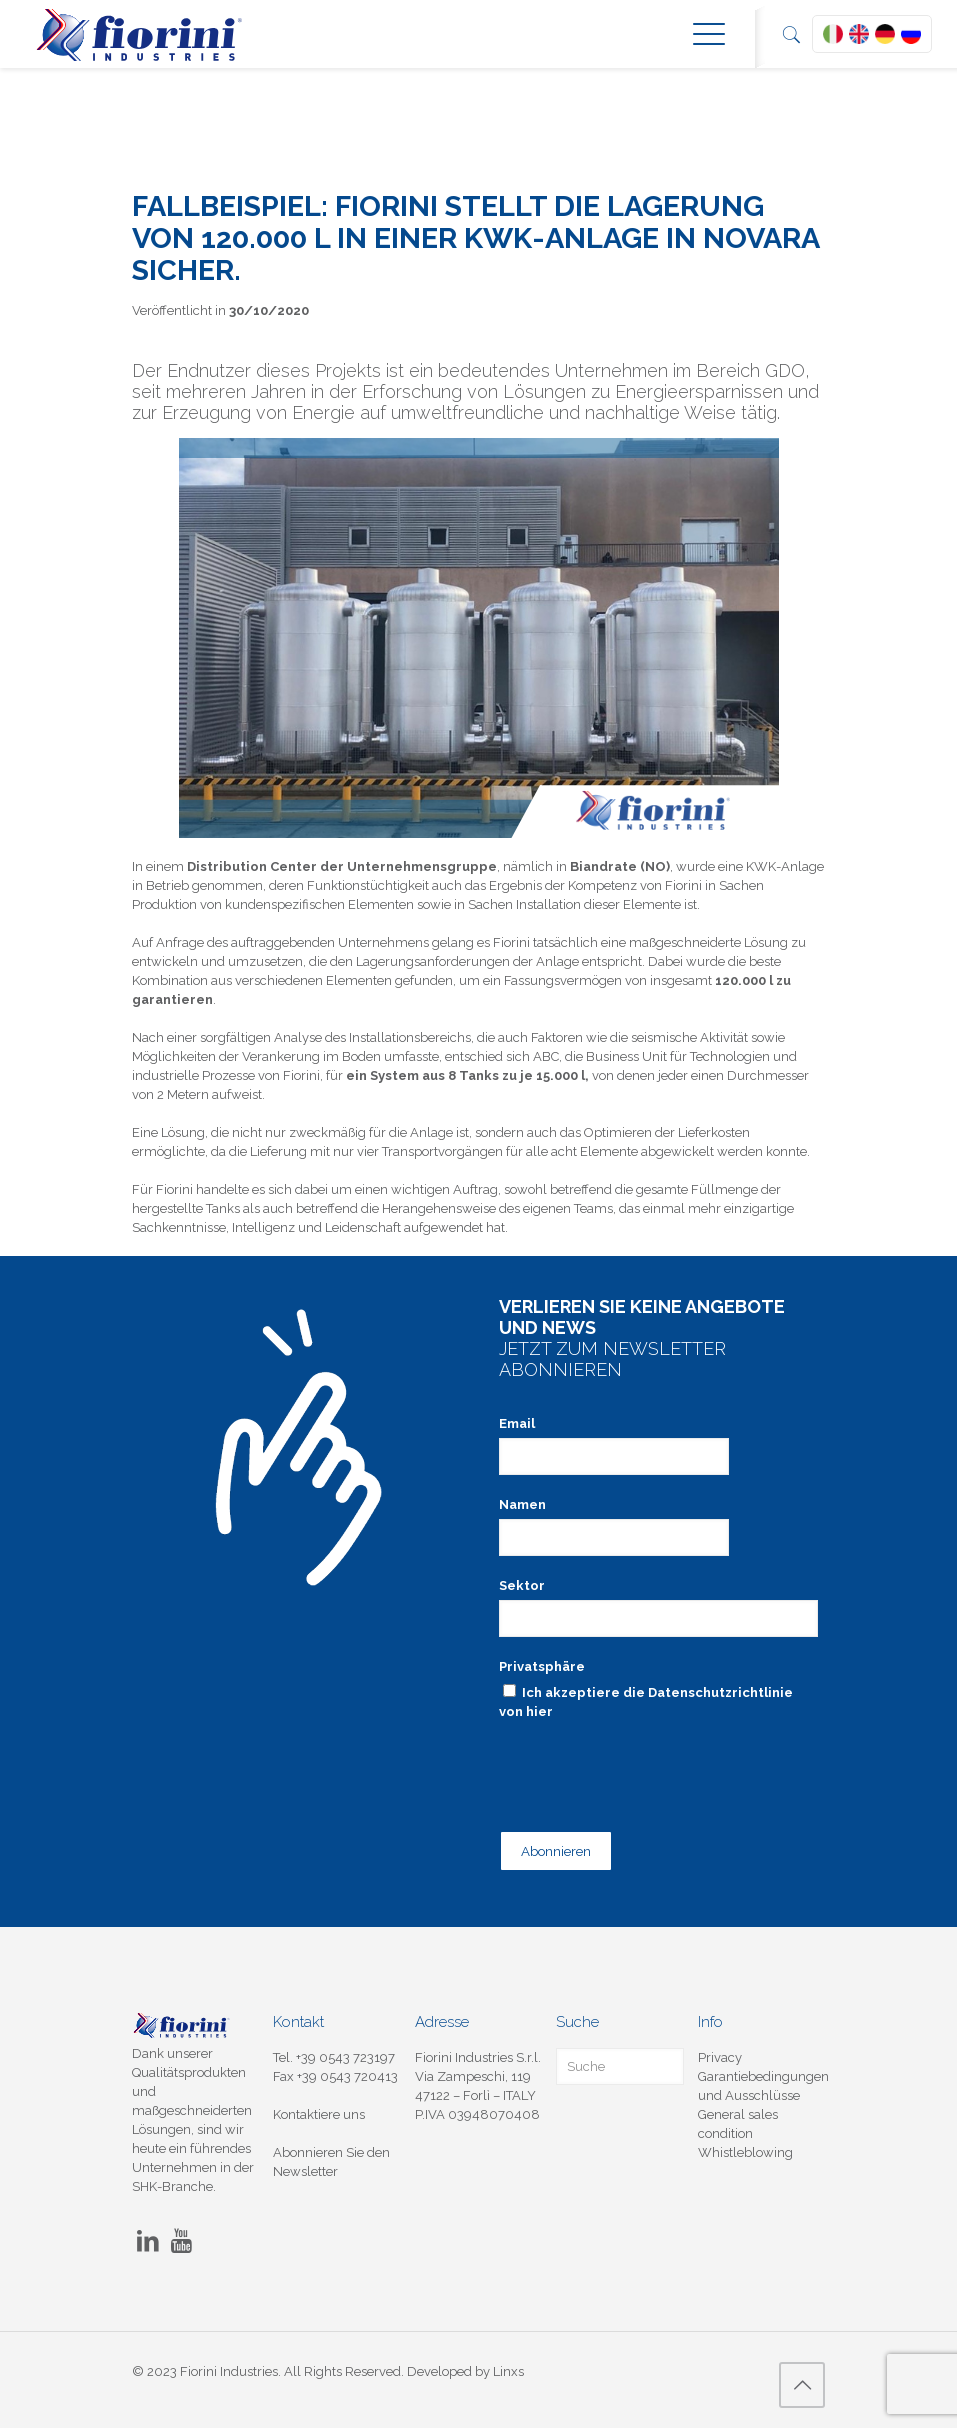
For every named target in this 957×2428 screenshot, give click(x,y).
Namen (522, 1504)
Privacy (720, 2057)
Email (517, 1423)
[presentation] (651, 1765)
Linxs (508, 2371)
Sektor (522, 1585)
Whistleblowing (745, 2152)
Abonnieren (556, 1851)
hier (539, 1711)
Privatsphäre (542, 1666)
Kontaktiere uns (319, 2114)
